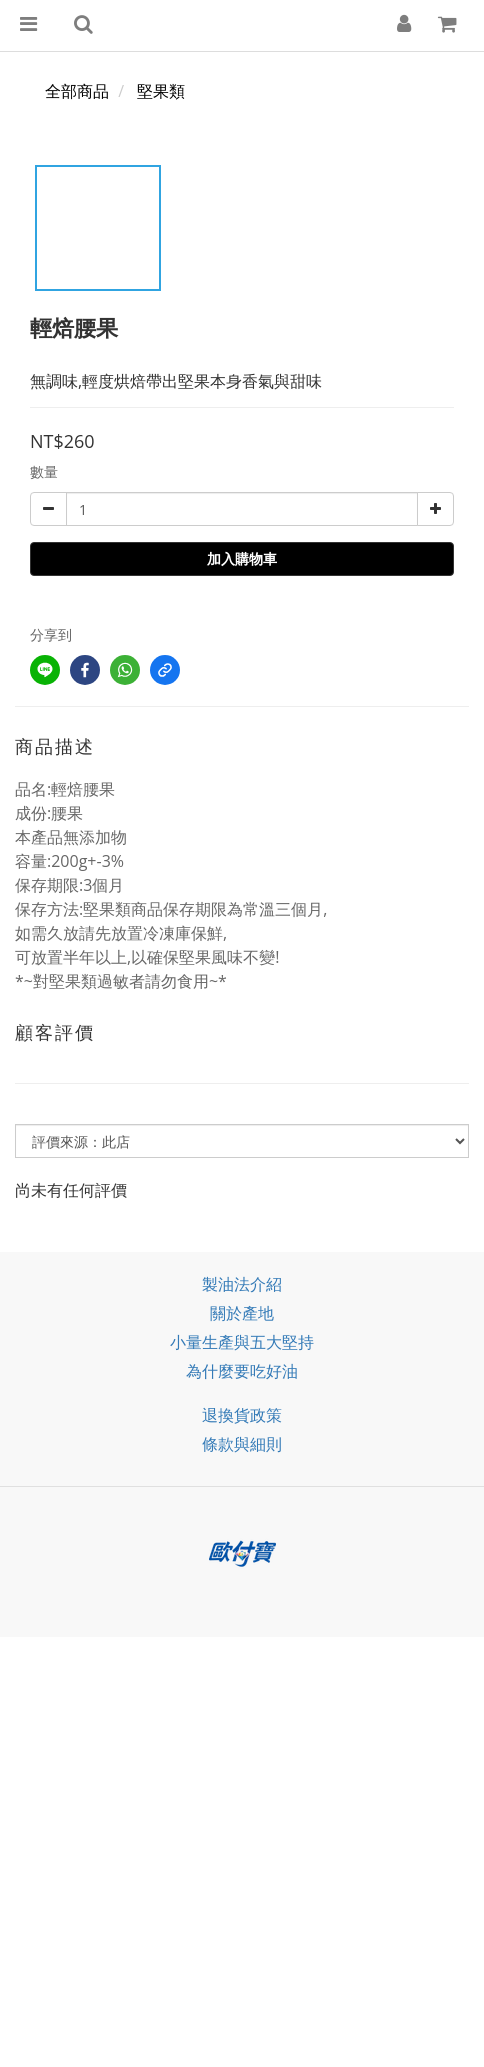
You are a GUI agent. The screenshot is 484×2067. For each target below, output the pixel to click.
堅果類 (161, 91)
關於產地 (242, 1313)
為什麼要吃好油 (242, 1371)
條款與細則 (242, 1444)
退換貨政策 (242, 1415)
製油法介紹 (242, 1284)
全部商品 (77, 91)
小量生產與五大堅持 (242, 1342)
